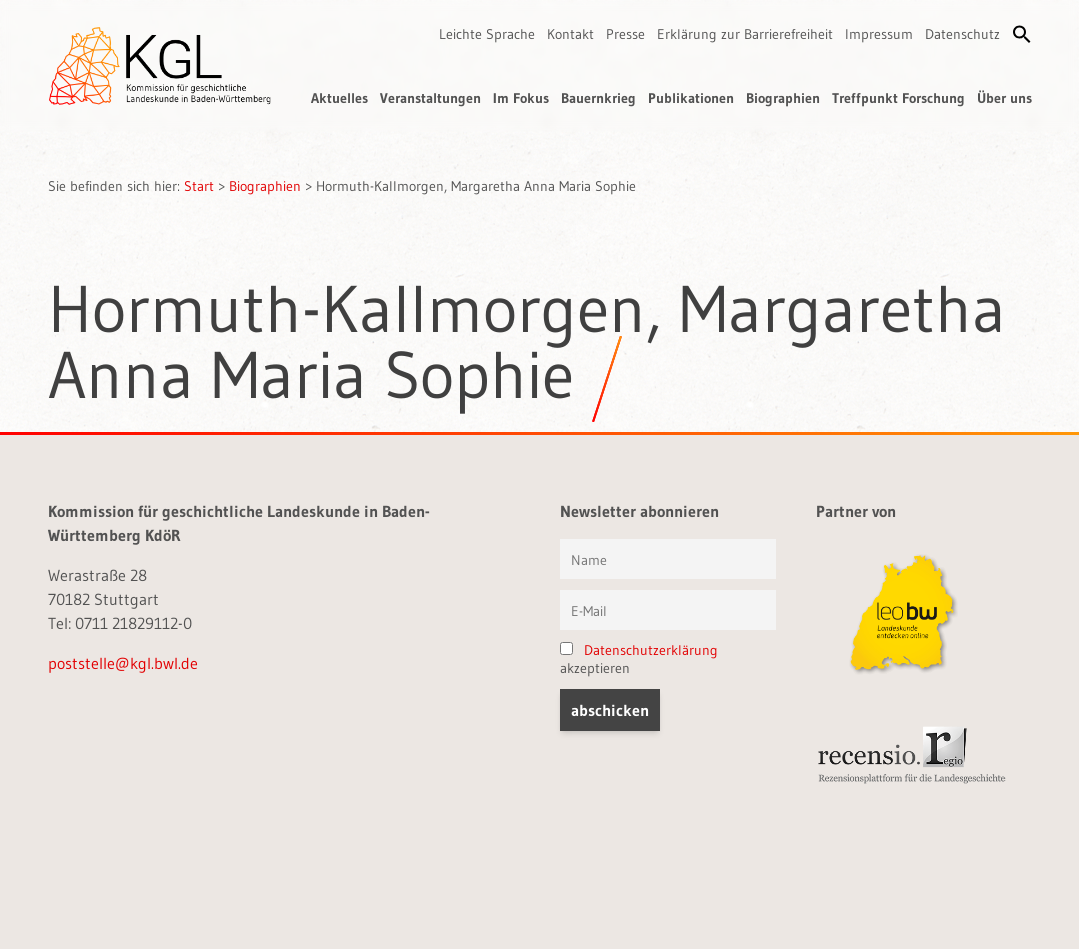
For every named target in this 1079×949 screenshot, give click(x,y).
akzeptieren (639, 659)
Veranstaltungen (430, 98)
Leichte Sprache (487, 34)
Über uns (1004, 98)
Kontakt (570, 34)
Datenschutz (962, 34)
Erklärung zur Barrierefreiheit (745, 34)
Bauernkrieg (598, 98)
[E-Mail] (668, 610)
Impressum (879, 34)
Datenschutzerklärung (651, 650)
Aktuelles (339, 98)
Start (199, 186)
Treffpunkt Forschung (898, 98)
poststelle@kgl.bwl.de (123, 663)
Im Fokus (521, 98)
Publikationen (691, 98)
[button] (1022, 34)
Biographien (783, 98)
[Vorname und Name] (668, 559)
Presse (625, 34)
